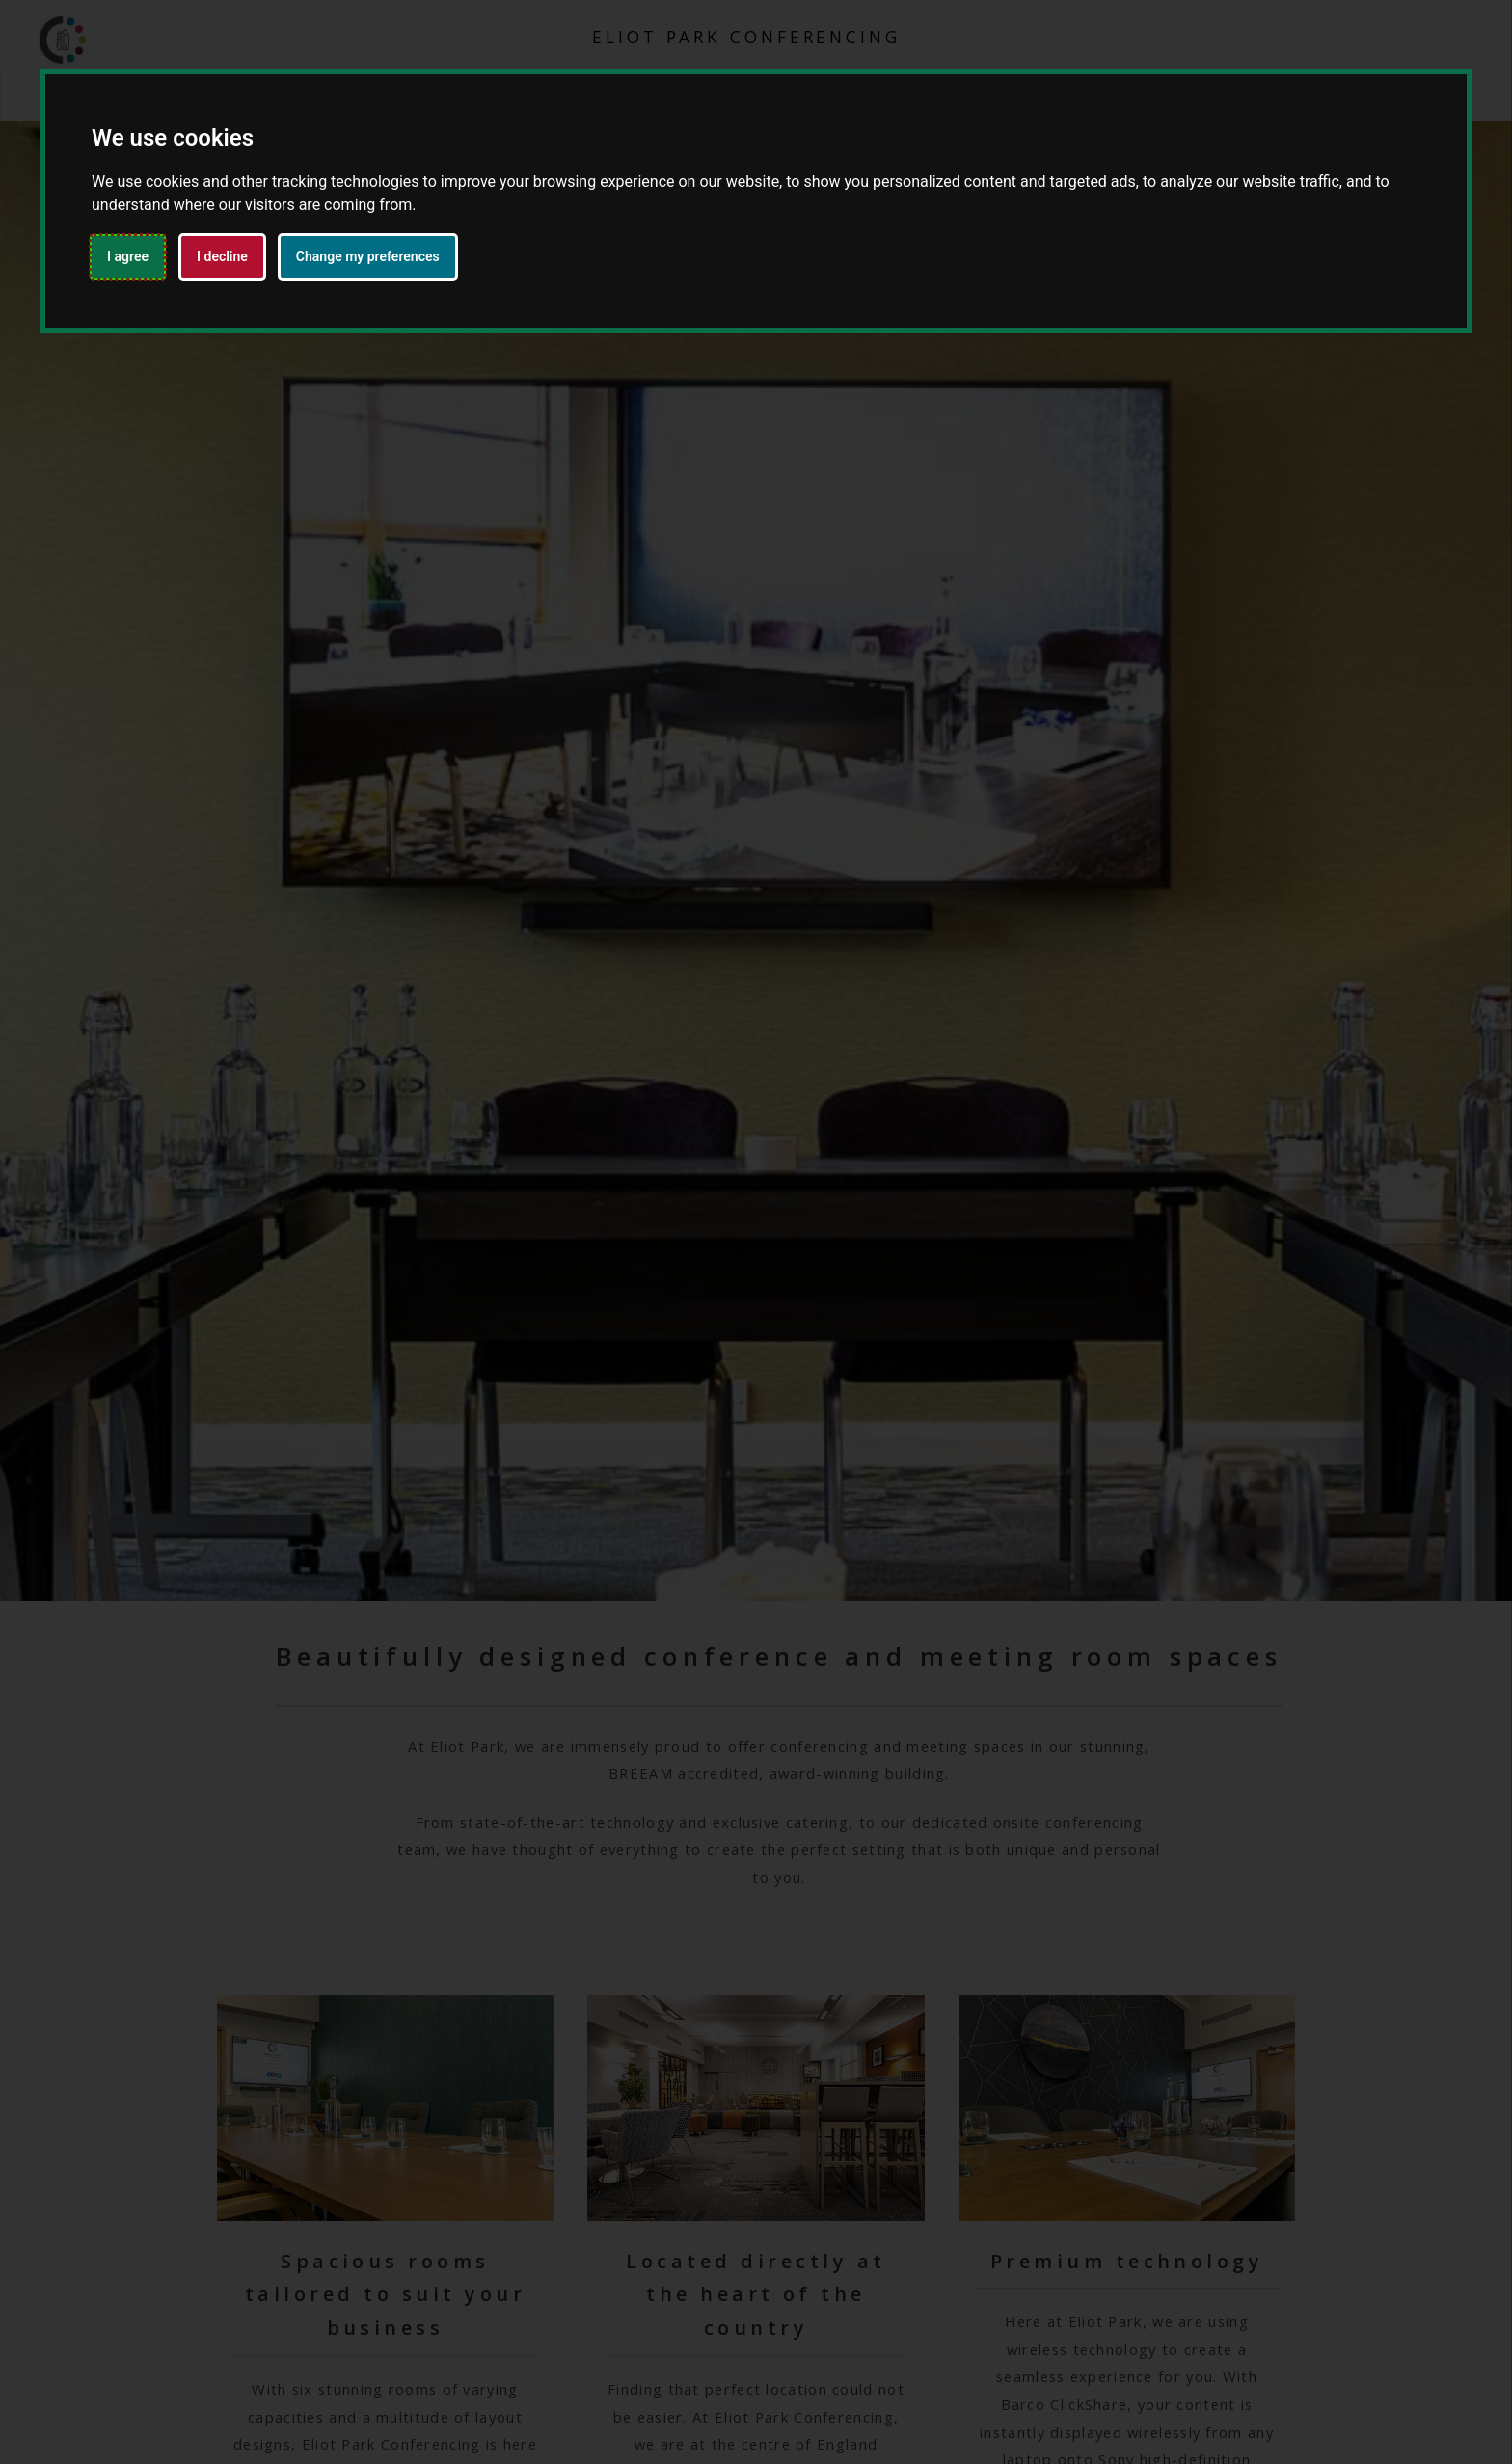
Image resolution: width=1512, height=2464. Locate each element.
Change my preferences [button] (368, 256)
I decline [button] (222, 256)
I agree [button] (127, 256)
